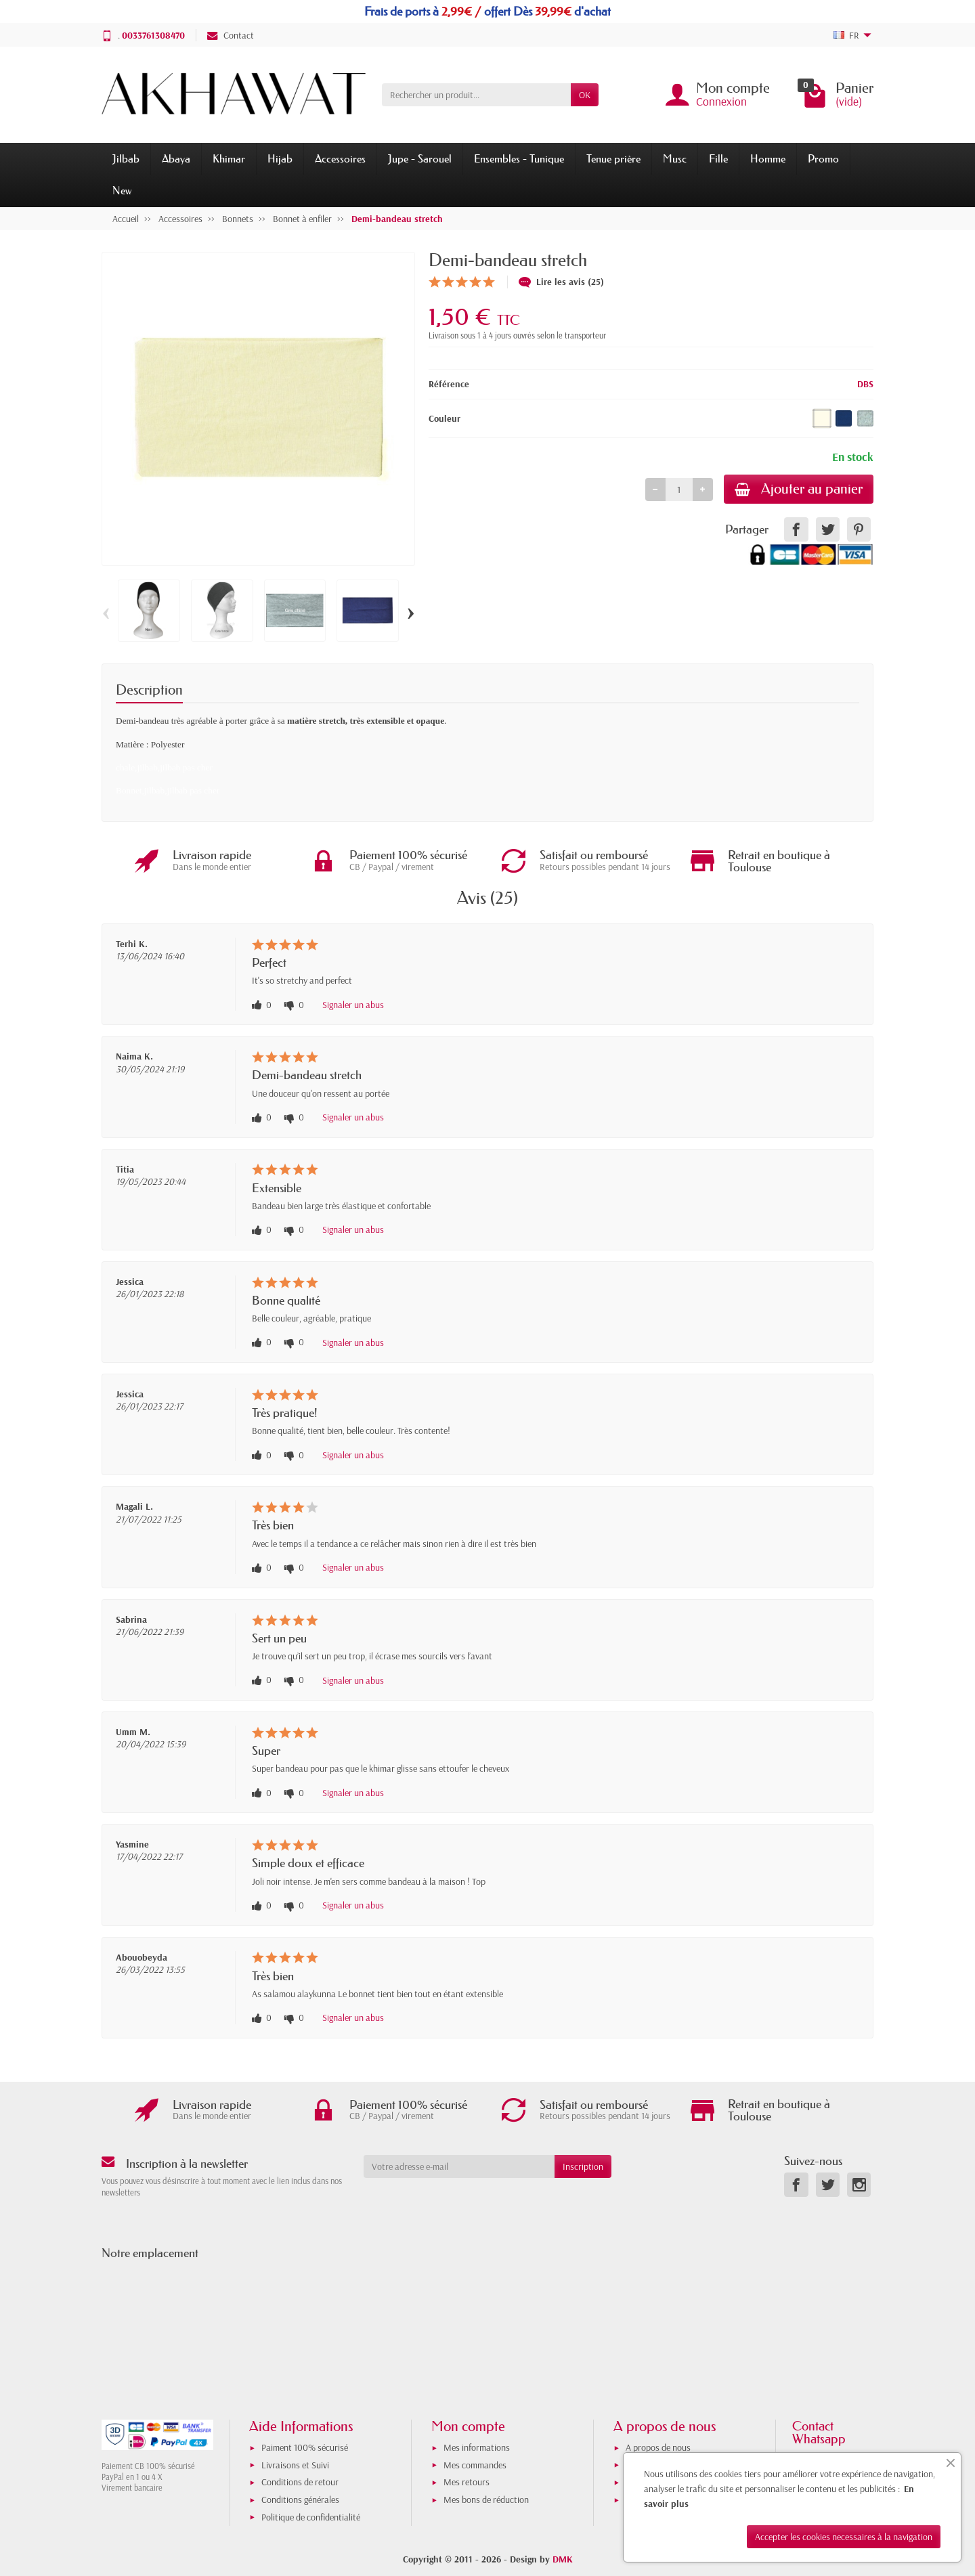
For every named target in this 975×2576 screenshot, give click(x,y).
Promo (823, 158)
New (121, 190)
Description (149, 690)
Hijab (279, 158)
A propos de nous (658, 2447)
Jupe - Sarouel (420, 158)
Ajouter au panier (799, 489)
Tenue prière (613, 158)
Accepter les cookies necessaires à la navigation (843, 2537)
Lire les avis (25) (561, 282)
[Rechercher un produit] (476, 94)
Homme (767, 158)
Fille (718, 158)
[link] (796, 529)
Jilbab (125, 158)
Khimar (229, 158)
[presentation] (473, 2204)
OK (584, 95)
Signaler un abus (353, 1005)
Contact (230, 35)
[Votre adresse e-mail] (459, 2166)
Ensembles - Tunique (519, 158)
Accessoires (340, 158)
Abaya (176, 158)
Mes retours (466, 2482)
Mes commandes (474, 2465)
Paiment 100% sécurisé (304, 2447)
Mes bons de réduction (486, 2499)
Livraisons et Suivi (295, 2465)
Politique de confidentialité (310, 2517)
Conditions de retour (300, 2482)
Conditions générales (300, 2499)
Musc (675, 158)
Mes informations (476, 2447)
